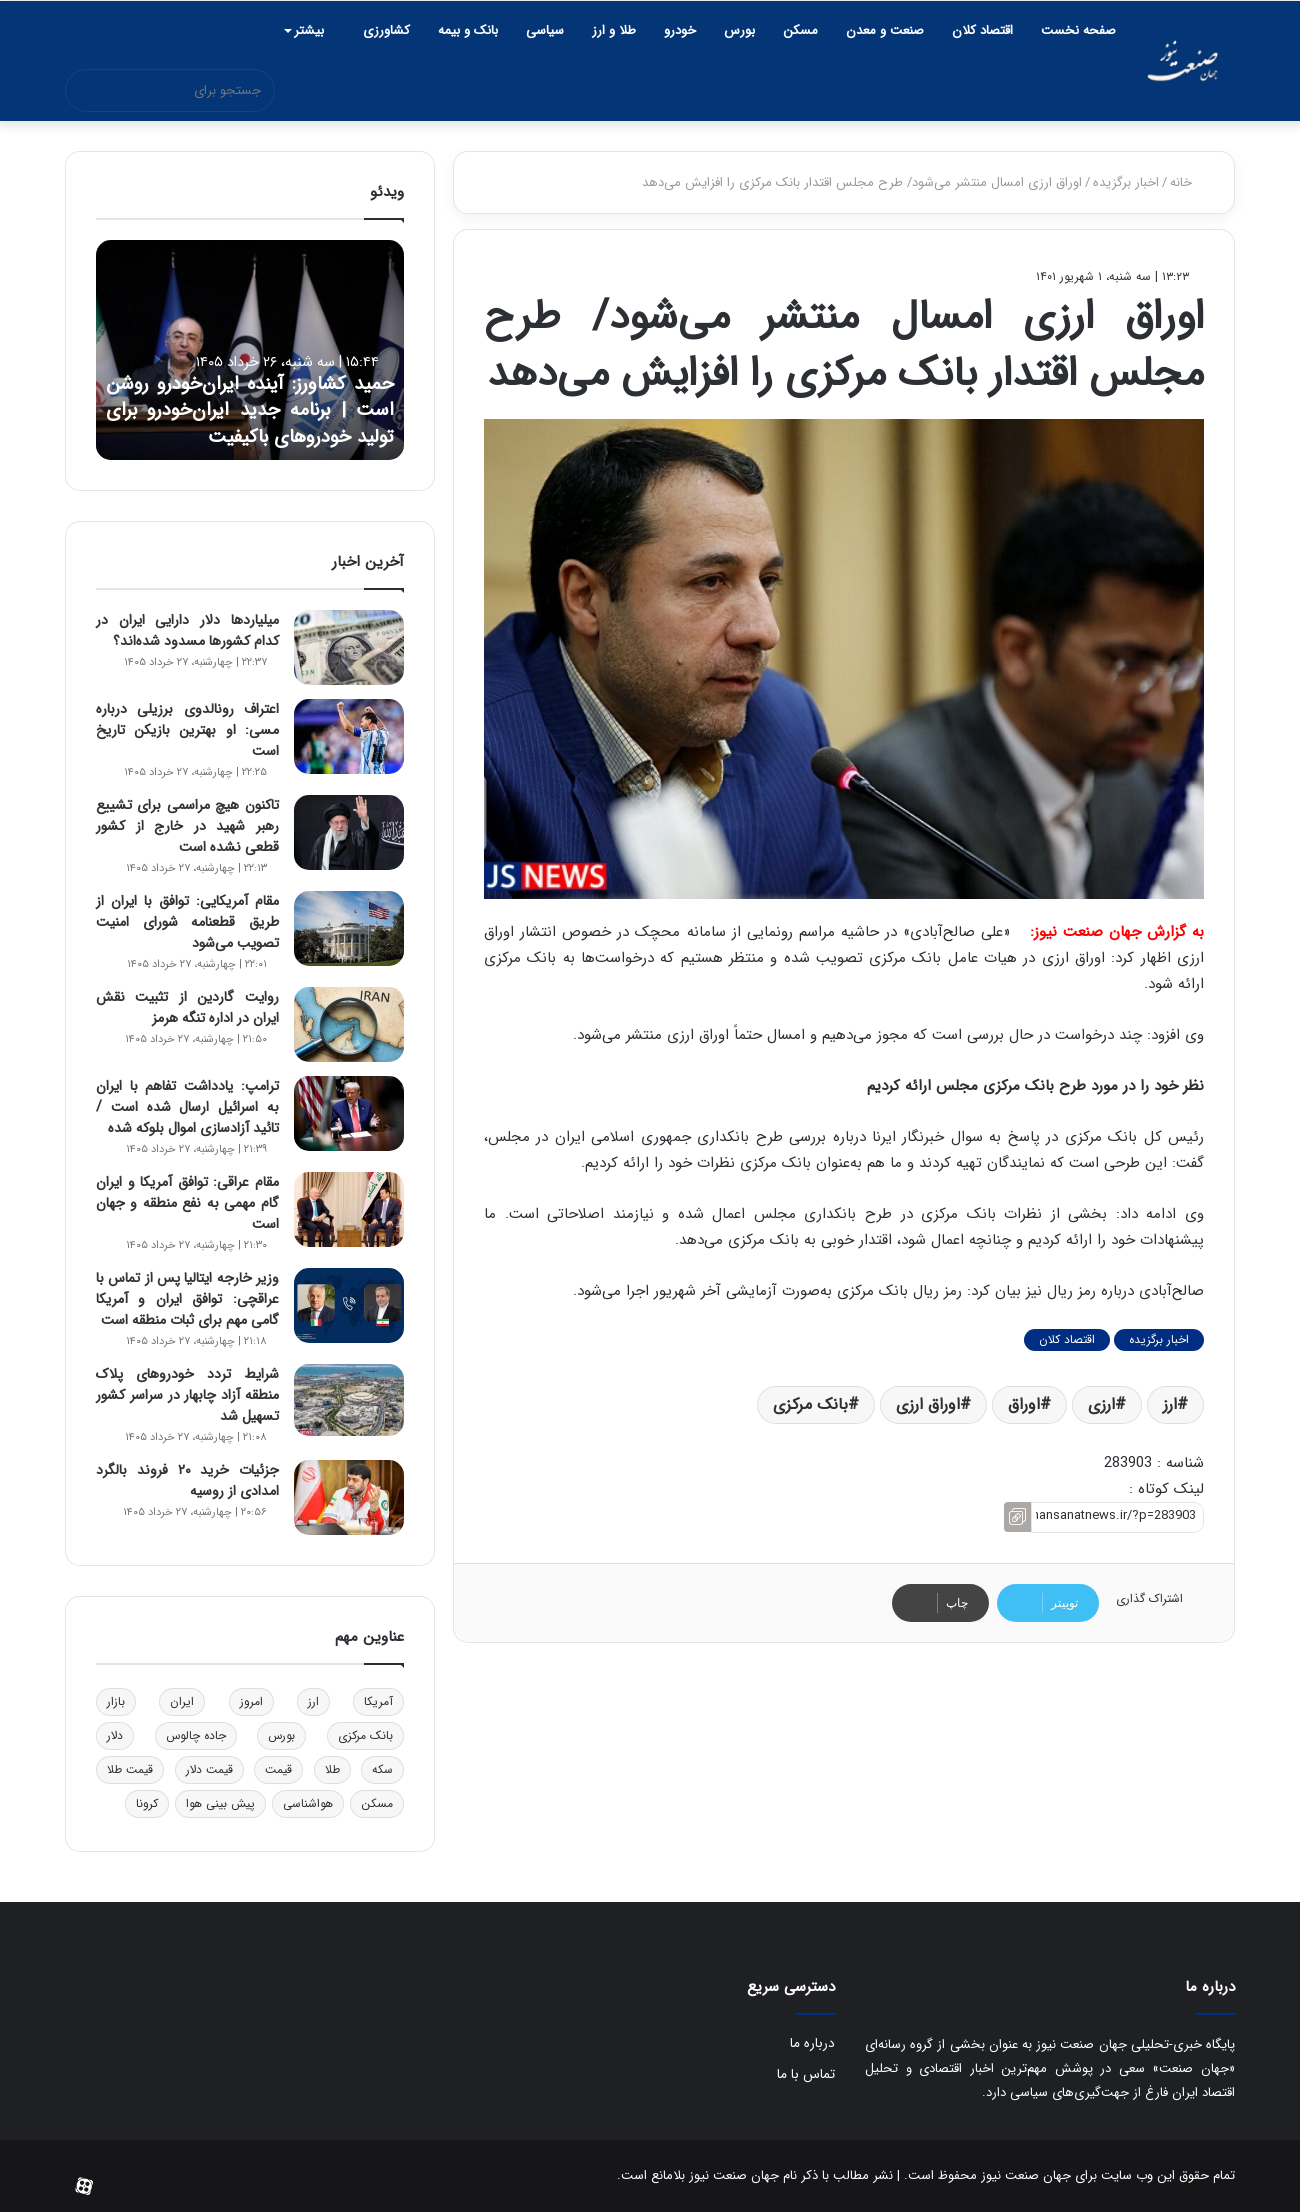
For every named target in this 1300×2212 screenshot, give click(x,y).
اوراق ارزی (928, 1404)
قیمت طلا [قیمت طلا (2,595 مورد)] (130, 1769)
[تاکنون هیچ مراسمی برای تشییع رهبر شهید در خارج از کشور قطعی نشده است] (349, 832)
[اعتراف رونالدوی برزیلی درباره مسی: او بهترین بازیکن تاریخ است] (349, 736)
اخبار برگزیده (1126, 182)
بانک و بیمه (468, 30)
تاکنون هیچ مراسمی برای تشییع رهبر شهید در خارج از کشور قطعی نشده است (187, 826)
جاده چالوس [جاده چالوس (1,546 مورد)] (196, 1735)
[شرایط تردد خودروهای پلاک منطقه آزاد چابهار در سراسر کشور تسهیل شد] (349, 1400)
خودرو (680, 30)
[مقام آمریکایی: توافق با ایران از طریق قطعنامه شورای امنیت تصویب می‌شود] (349, 928)
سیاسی (545, 30)
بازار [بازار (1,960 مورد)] (116, 1701)
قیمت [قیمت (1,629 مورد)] (278, 1769)
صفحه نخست (1078, 30)
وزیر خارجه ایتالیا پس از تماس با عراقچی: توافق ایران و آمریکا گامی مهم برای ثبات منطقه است (187, 1299)
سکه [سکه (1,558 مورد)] (382, 1769)
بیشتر (309, 30)
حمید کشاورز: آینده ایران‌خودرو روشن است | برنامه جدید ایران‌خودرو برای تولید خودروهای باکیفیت (250, 393)
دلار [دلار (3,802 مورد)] (115, 1735)
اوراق (1024, 1404)
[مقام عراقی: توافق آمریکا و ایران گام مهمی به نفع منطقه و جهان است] (349, 1209)
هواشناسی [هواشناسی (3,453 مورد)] (308, 1803)
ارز (1170, 1404)
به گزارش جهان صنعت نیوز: (1117, 932)
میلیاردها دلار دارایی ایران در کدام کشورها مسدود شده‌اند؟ (187, 630)
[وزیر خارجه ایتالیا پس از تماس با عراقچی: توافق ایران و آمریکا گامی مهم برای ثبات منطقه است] (349, 1305)
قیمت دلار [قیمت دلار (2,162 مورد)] (209, 1769)
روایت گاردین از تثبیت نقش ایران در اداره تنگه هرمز (187, 1007)
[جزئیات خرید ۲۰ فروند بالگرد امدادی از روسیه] (349, 1497)
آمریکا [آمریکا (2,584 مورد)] (378, 1701)
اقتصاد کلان (982, 30)
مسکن (800, 30)
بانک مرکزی (810, 1404)
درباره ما (812, 2043)
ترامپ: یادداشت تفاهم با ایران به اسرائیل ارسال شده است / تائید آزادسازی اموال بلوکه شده (187, 1107)
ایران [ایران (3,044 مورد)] (182, 1701)
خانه (1189, 182)
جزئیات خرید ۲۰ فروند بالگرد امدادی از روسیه (187, 1480)
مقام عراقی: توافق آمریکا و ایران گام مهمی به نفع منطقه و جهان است (187, 1203)
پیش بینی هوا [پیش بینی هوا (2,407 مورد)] (220, 1803)
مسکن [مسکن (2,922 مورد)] (377, 1803)
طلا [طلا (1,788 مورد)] (332, 1769)
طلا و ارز (614, 30)
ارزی (1101, 1404)
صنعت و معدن (885, 30)
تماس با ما (806, 2074)
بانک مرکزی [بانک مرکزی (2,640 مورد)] (365, 1735)
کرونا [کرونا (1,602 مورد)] (147, 1803)
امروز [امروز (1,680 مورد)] (251, 1701)
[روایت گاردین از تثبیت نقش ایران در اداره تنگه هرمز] (349, 1024)
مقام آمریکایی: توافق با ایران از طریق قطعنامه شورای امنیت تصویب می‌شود (187, 922)
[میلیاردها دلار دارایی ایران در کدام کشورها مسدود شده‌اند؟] (349, 647)
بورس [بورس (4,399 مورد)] (281, 1735)
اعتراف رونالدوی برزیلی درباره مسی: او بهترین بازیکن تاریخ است (187, 730)
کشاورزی (386, 30)
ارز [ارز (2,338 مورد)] (313, 1701)
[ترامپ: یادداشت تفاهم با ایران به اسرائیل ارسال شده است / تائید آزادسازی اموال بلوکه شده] (349, 1113)
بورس (739, 30)
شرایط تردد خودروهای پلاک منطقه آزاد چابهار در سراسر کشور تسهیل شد (187, 1395)
